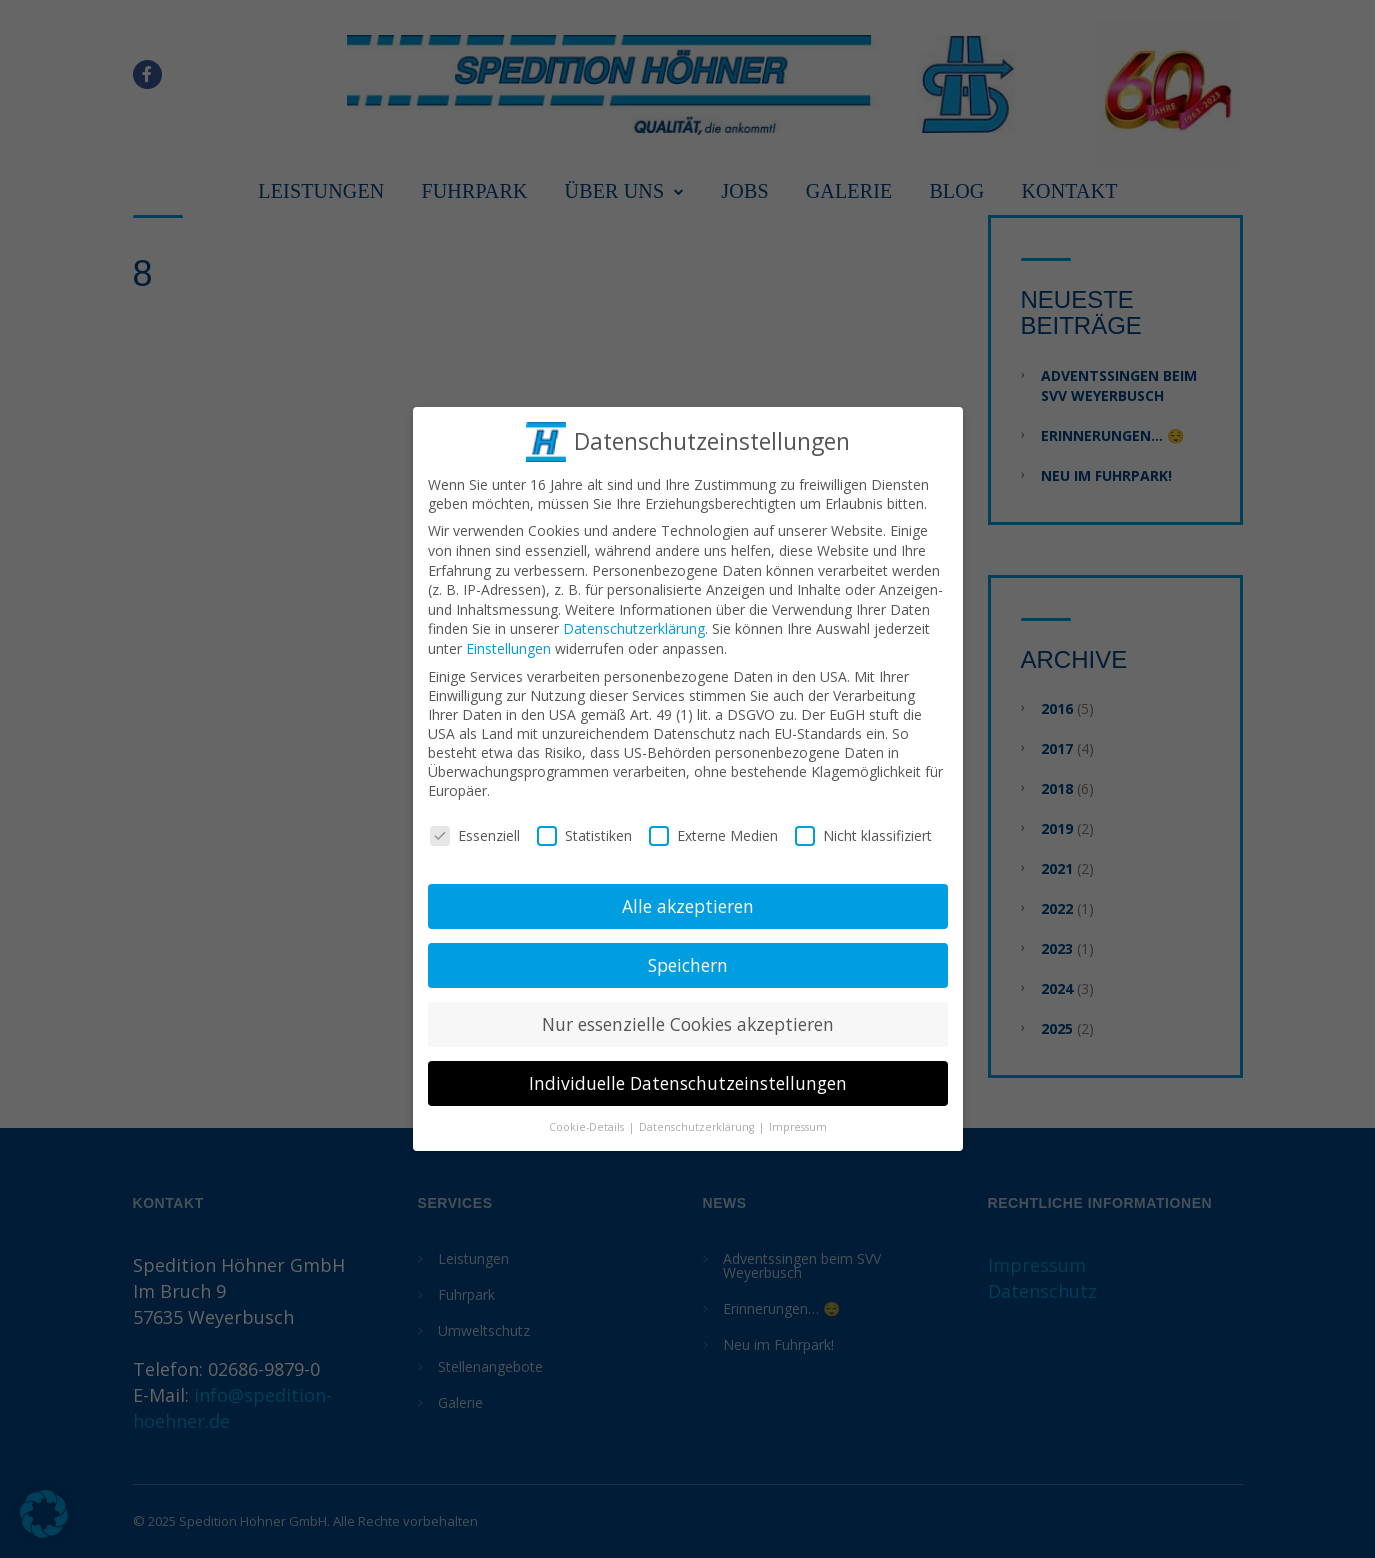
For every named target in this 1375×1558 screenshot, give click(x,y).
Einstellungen (508, 642)
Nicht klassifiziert (863, 829)
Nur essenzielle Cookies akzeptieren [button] (688, 1018)
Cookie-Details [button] (588, 1121)
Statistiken (584, 829)
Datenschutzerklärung (634, 622)
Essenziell (475, 829)
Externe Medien (713, 829)
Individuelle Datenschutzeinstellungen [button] (688, 1077)
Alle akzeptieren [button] (688, 900)
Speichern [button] (688, 959)
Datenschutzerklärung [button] (698, 1121)
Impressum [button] (798, 1121)
